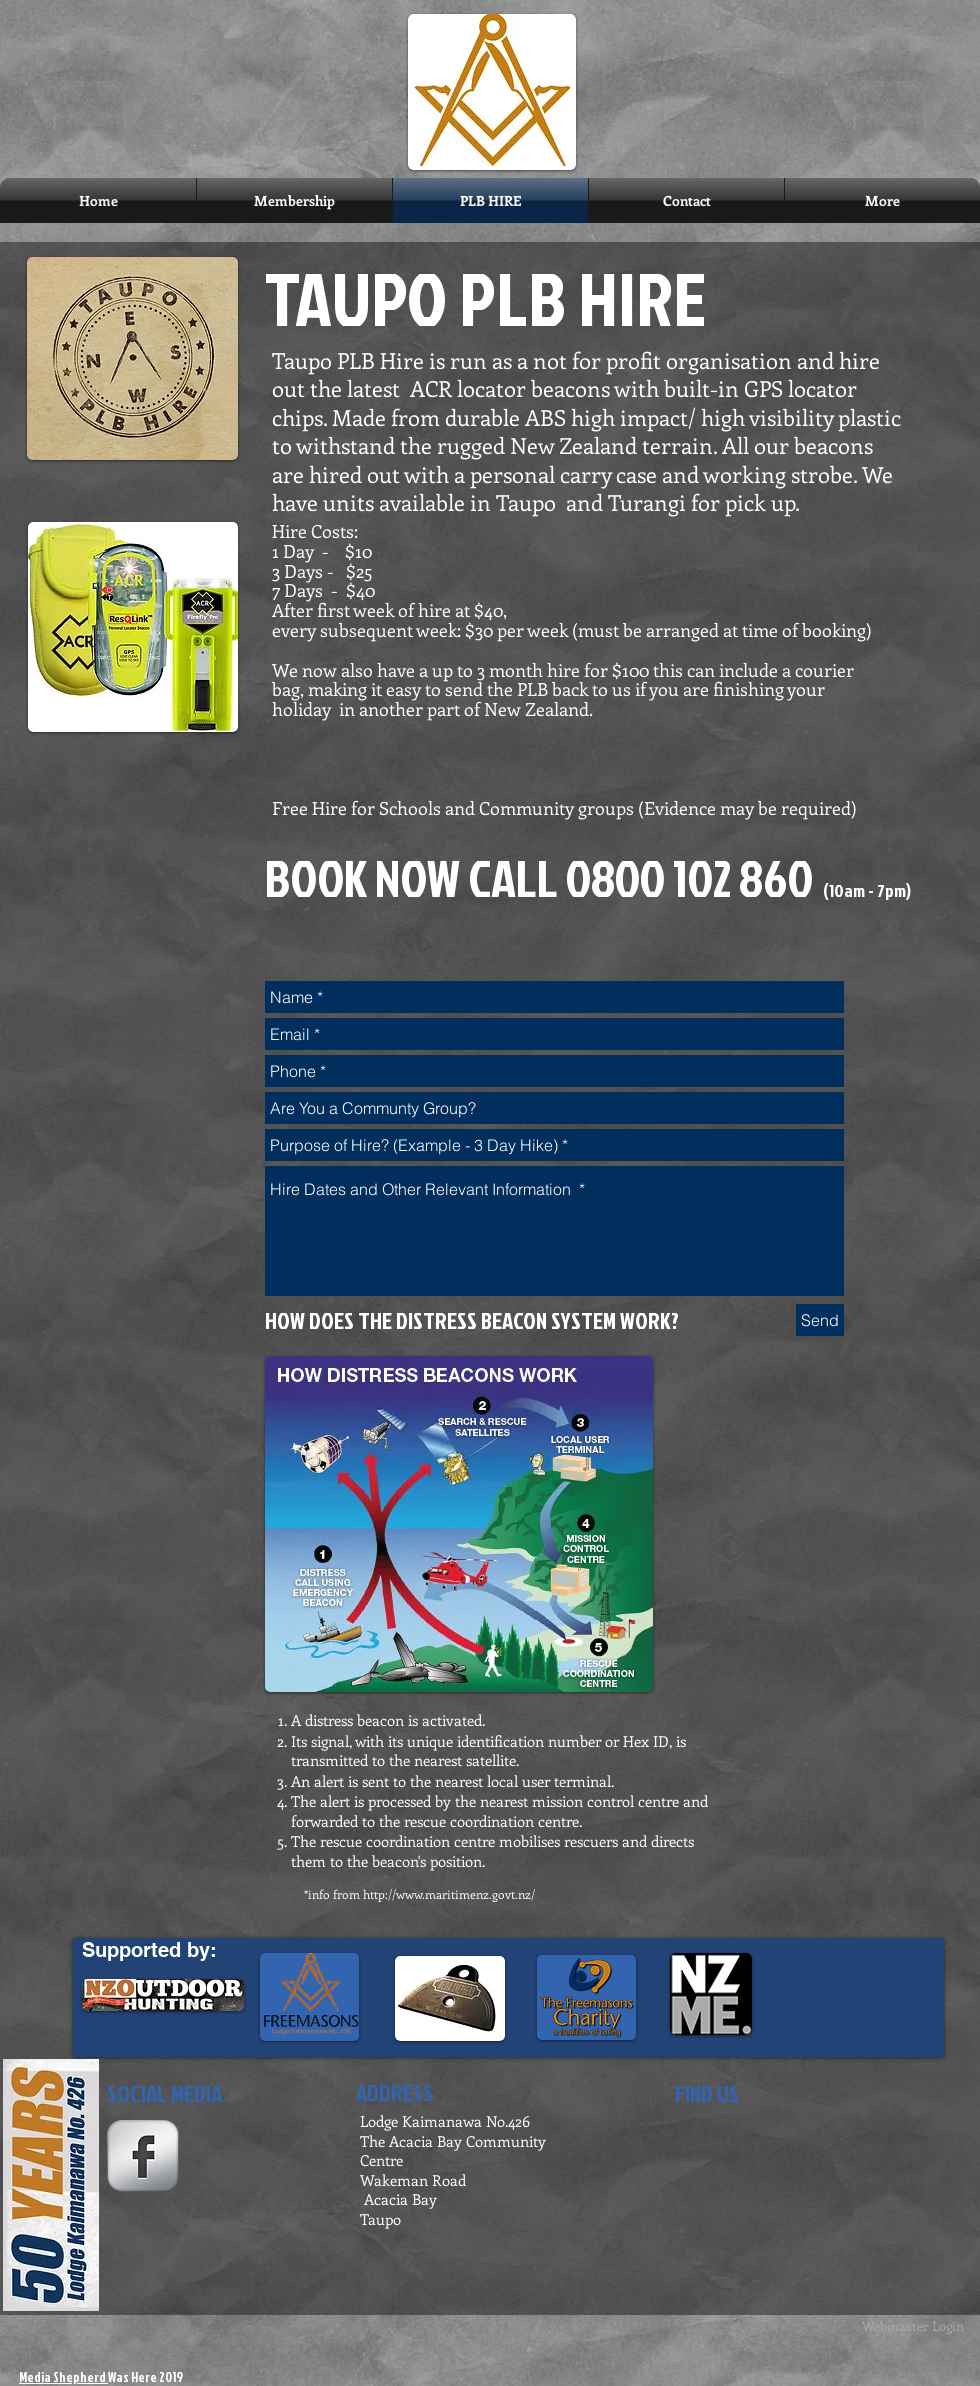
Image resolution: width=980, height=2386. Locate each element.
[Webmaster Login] (913, 2326)
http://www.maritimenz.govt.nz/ (449, 1894)
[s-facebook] (143, 2156)
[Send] (820, 1320)
